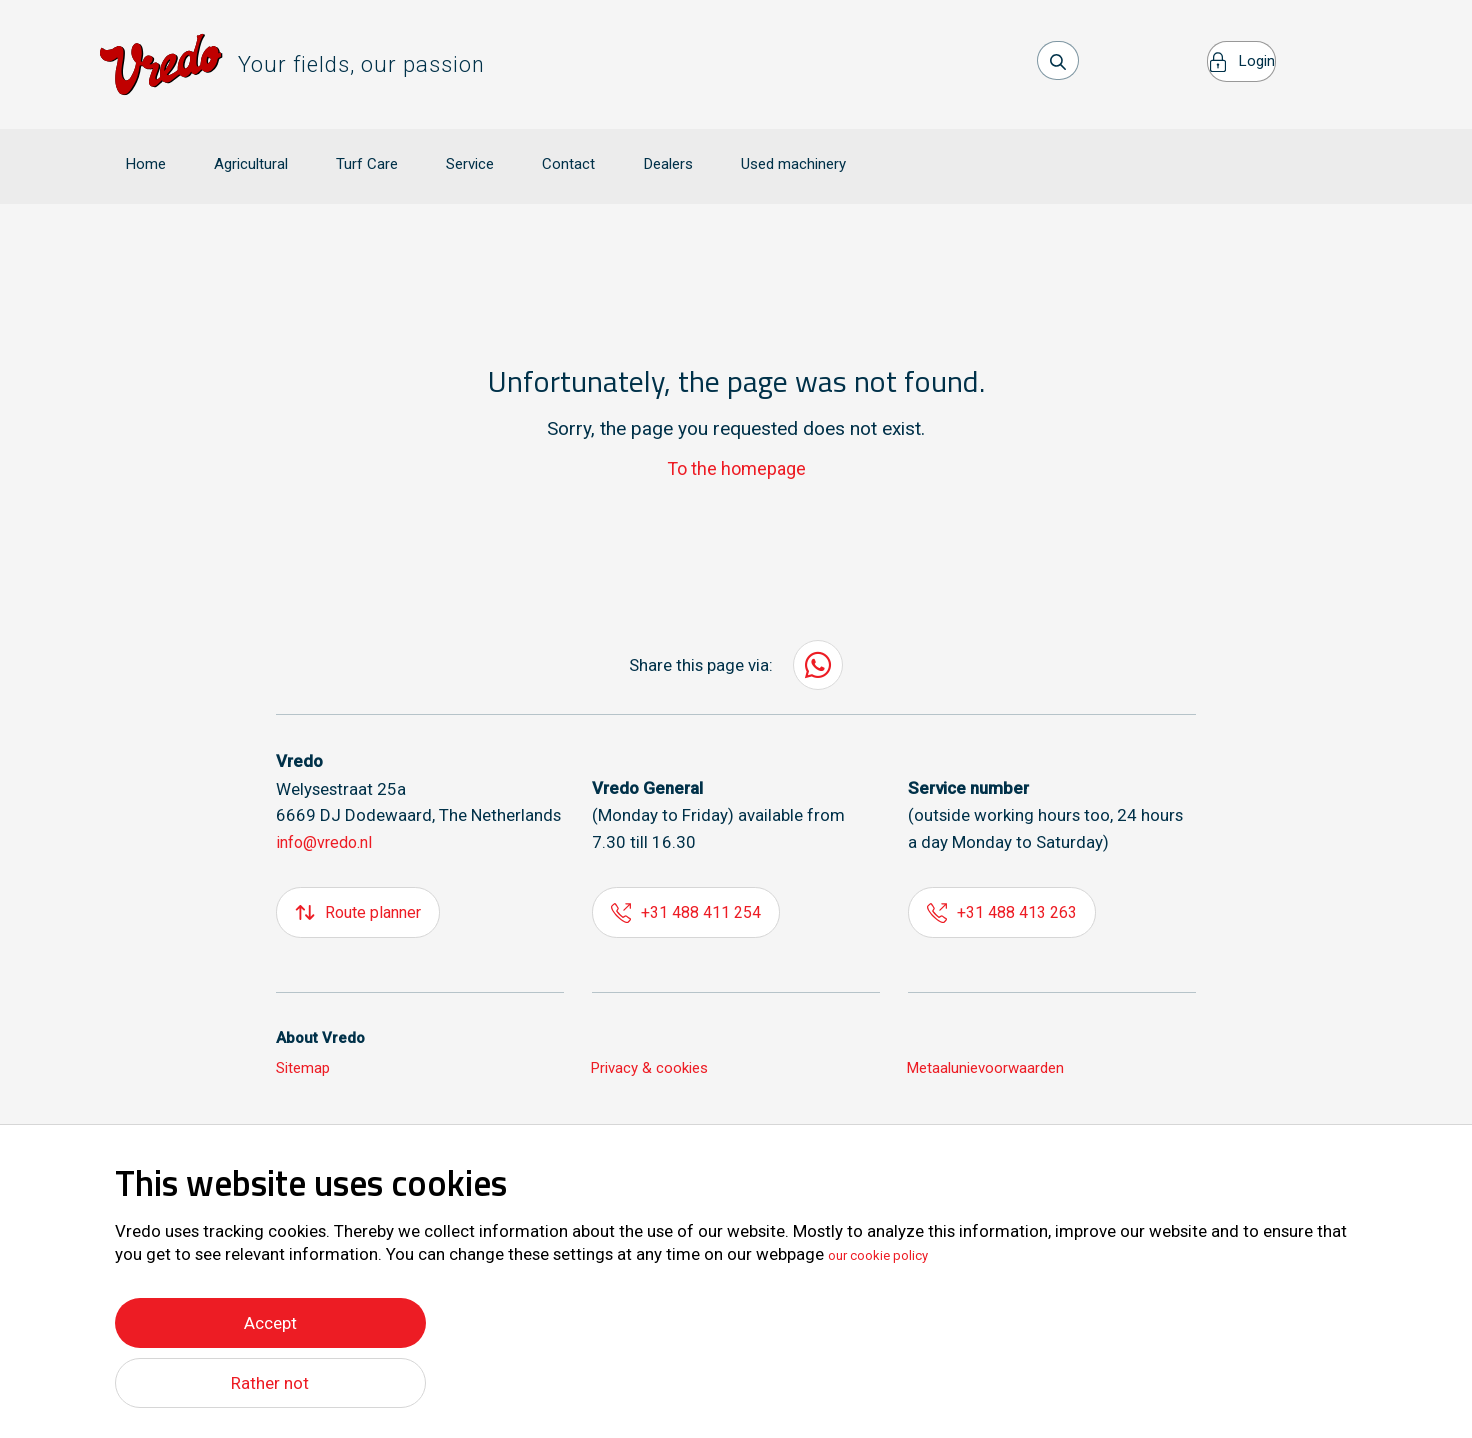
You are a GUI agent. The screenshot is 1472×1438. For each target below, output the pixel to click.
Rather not (270, 1382)
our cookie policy (891, 1250)
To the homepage (736, 439)
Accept (270, 1317)
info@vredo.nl (328, 814)
